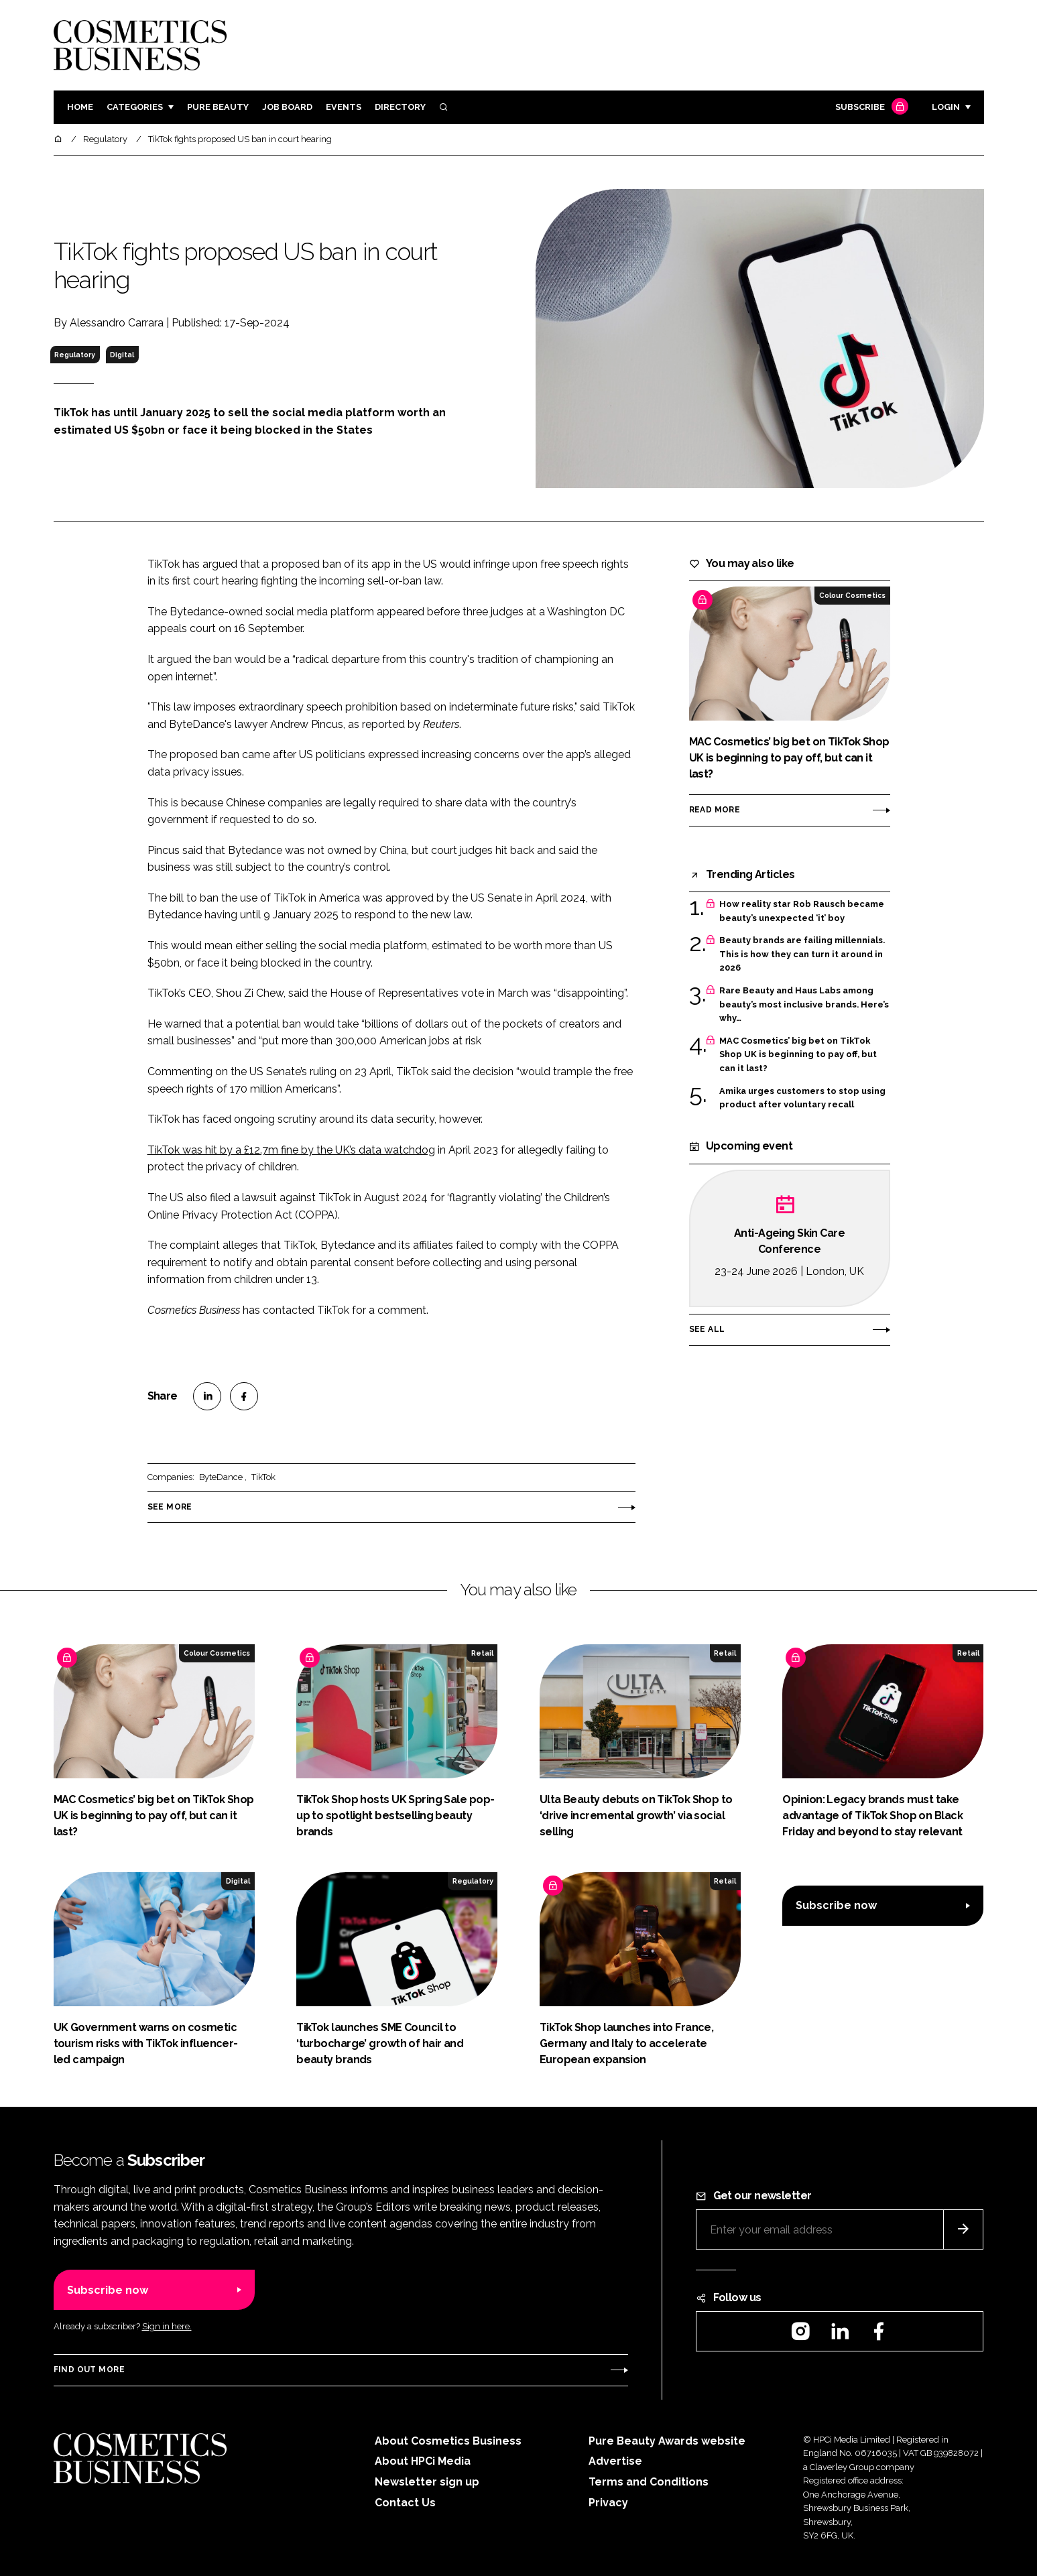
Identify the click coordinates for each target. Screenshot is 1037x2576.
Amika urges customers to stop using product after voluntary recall (802, 1098)
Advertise (615, 2461)
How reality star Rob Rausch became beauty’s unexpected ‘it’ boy (801, 911)
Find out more (89, 2369)
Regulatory (74, 355)
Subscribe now (836, 1905)
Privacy (608, 2502)
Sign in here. (167, 2326)
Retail (482, 1653)
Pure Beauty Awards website (667, 2441)
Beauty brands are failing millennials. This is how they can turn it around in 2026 (802, 954)
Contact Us (405, 2502)
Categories (135, 107)
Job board (287, 107)
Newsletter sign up (427, 2481)
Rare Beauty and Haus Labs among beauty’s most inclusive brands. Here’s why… (804, 1004)
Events (343, 107)
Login (946, 107)
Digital (122, 355)
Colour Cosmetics (852, 595)
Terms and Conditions (649, 2481)
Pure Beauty (218, 107)
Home (80, 107)
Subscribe (870, 107)
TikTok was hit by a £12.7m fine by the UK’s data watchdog (291, 1150)
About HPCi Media (423, 2461)
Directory (400, 107)
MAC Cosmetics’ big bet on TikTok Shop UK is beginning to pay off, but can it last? (798, 1054)
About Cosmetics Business (448, 2441)
